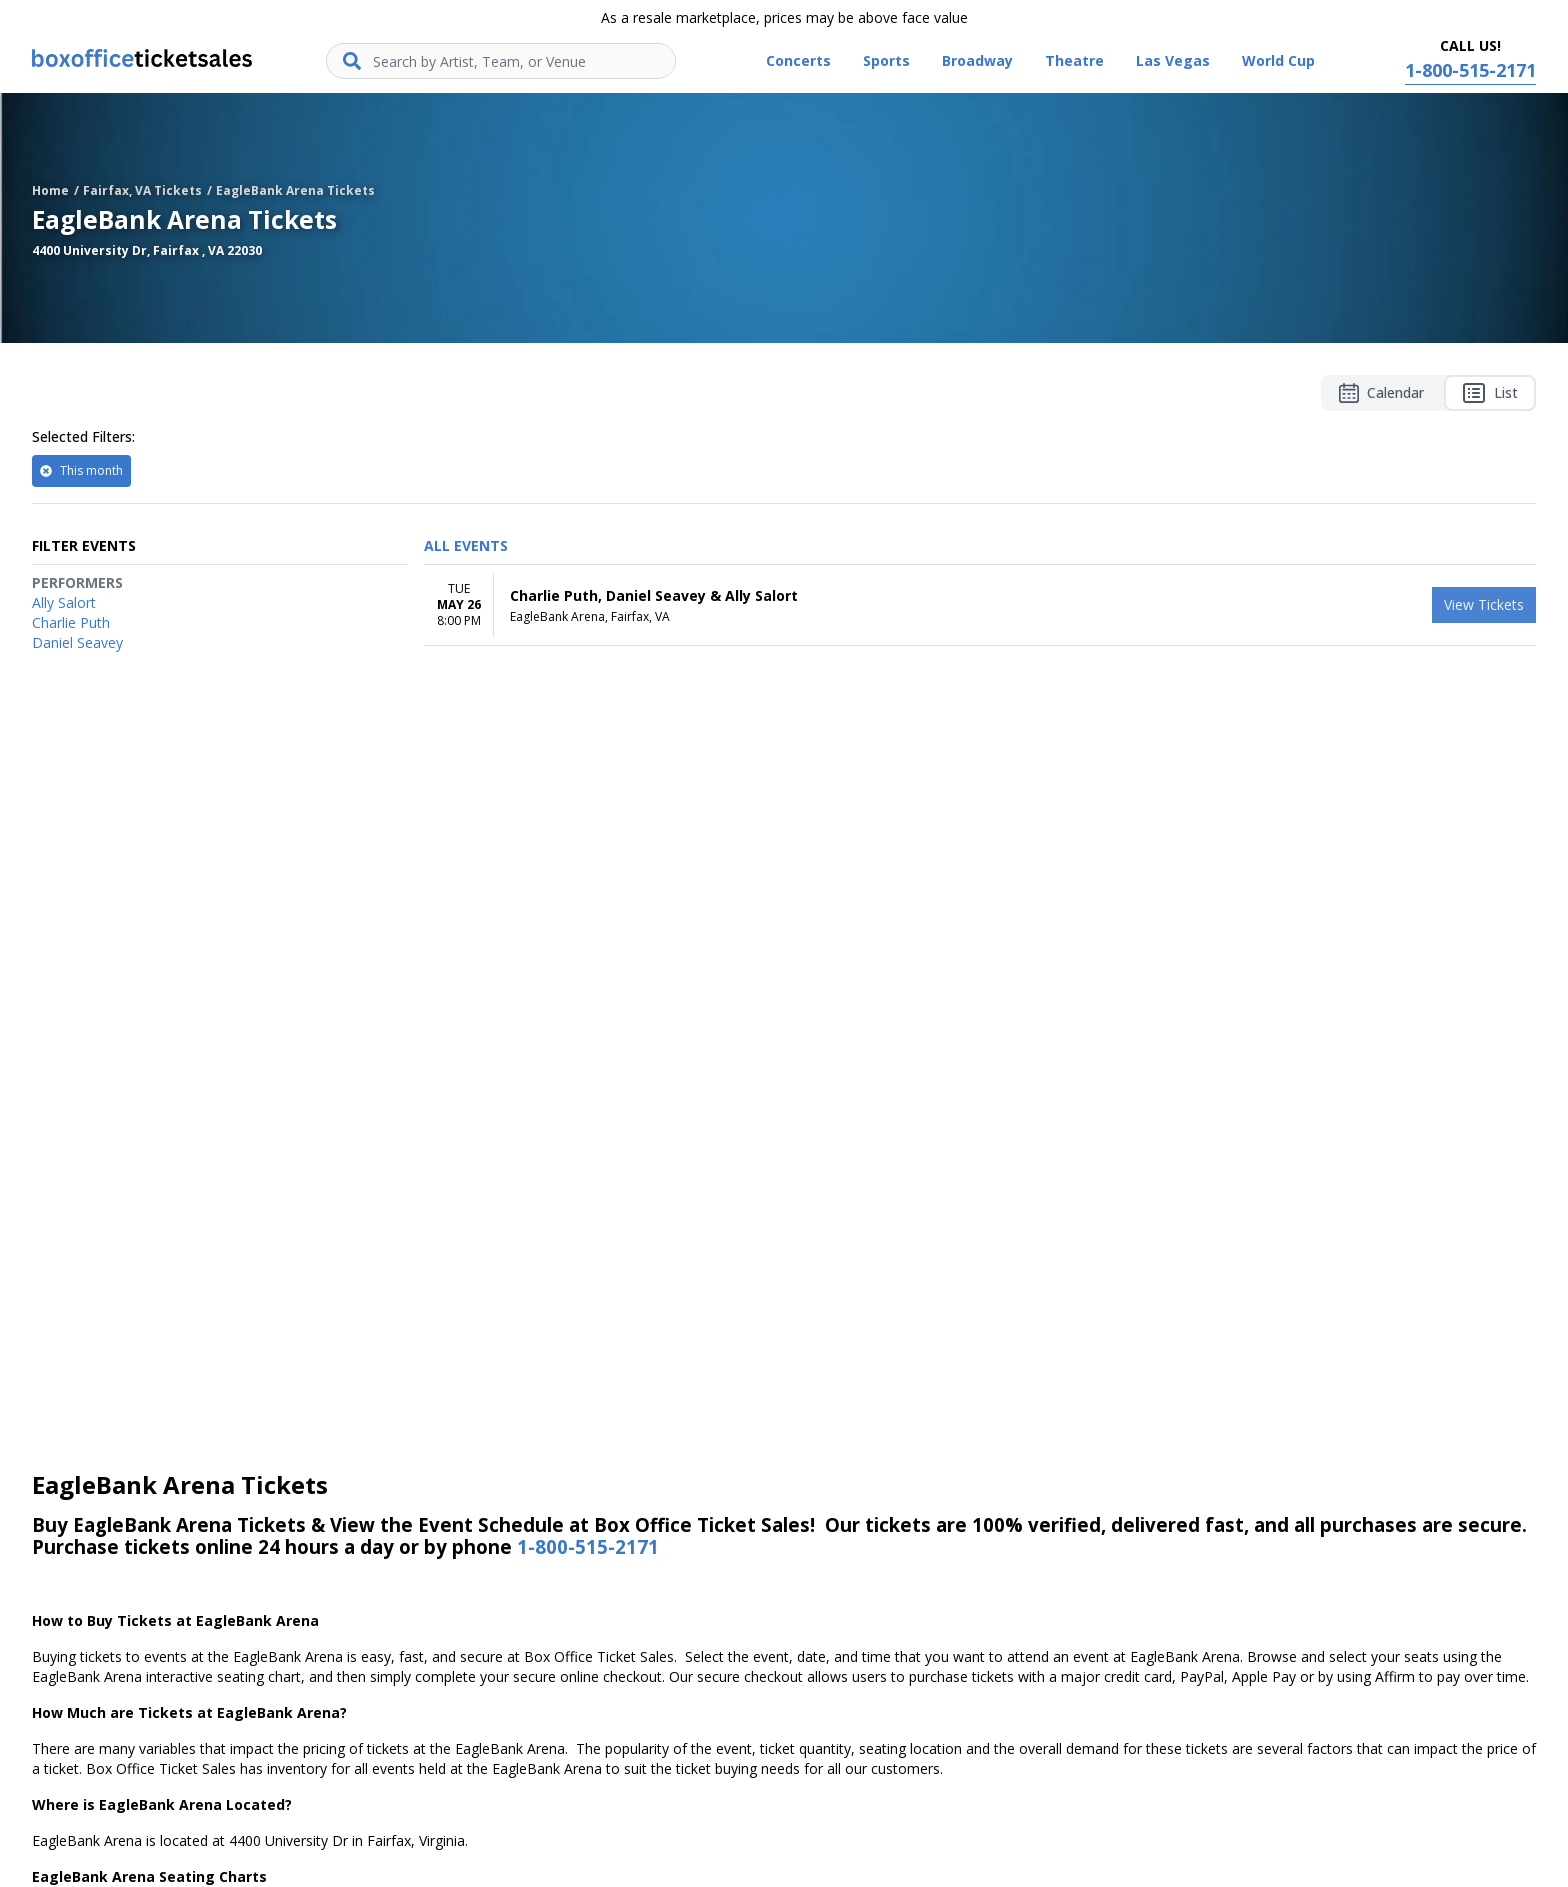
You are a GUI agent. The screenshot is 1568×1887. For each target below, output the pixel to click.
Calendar (1381, 393)
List (1490, 393)
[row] (980, 605)
